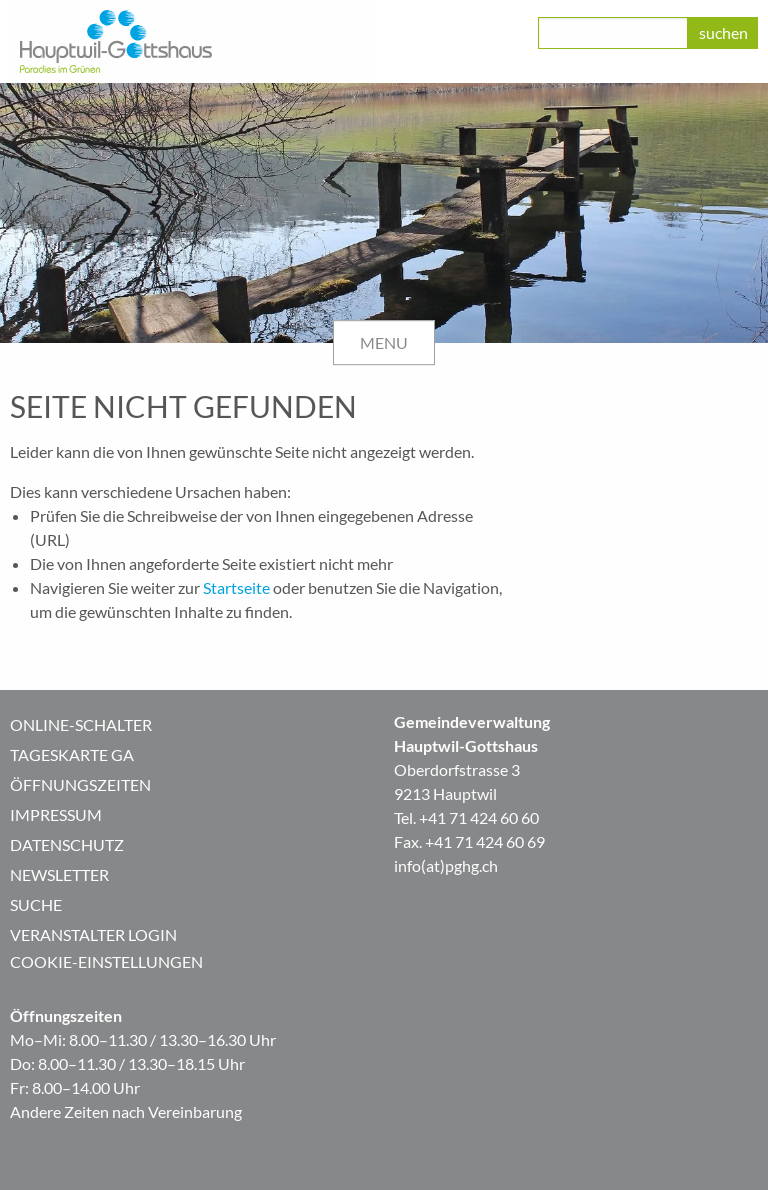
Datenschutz (67, 844)
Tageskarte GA (72, 754)
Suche (36, 904)
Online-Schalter (81, 724)
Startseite (236, 587)
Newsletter (59, 874)
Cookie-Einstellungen (106, 961)
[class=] (613, 33)
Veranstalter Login (93, 934)
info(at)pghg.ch (446, 865)
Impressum (56, 814)
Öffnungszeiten (80, 784)
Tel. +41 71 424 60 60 (466, 817)
